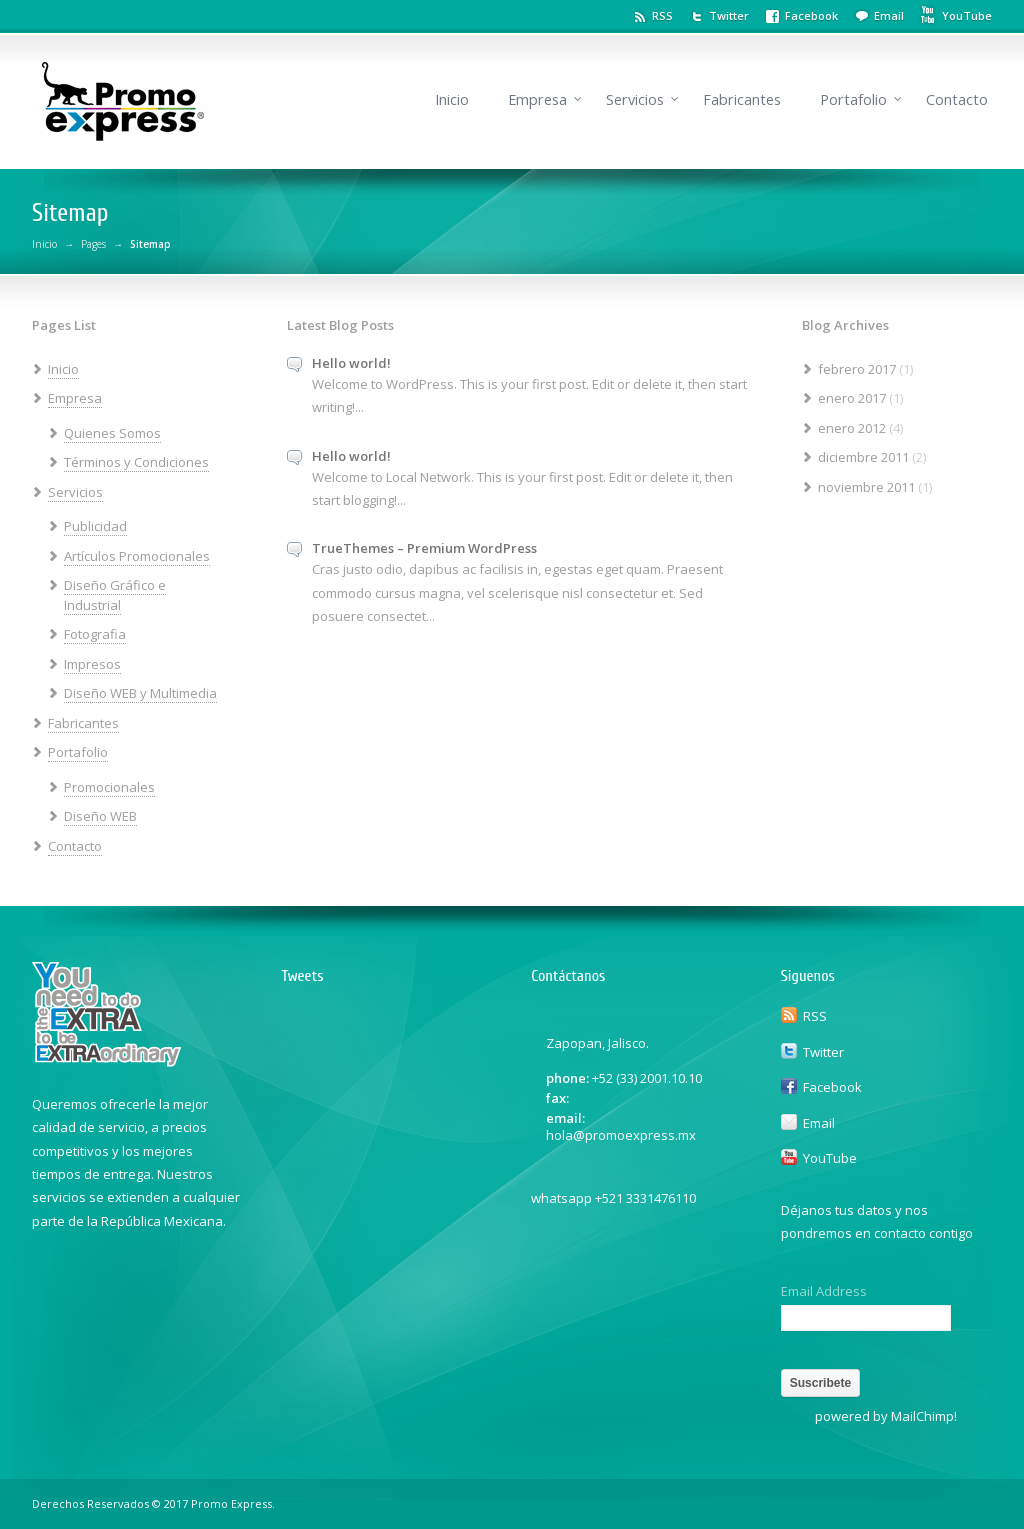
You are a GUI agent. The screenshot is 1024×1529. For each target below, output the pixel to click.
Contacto (957, 99)
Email (889, 15)
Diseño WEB (100, 816)
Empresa (537, 99)
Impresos (92, 664)
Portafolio (853, 99)
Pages (93, 244)
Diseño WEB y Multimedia (140, 693)
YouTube (830, 1158)
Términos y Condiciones (136, 462)
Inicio (452, 99)
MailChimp (922, 1416)
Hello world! (351, 363)
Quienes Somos (112, 433)
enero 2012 (852, 428)
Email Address (824, 1291)
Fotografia (95, 634)
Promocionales (109, 787)
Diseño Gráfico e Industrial (115, 595)
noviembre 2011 (866, 487)
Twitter (729, 15)
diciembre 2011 (863, 457)
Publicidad (95, 526)
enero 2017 (852, 398)
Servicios (635, 99)
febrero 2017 (857, 369)
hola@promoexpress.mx (621, 1135)
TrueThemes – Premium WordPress (424, 548)
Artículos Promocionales (137, 556)
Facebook (811, 15)
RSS (662, 15)
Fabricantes (742, 99)
